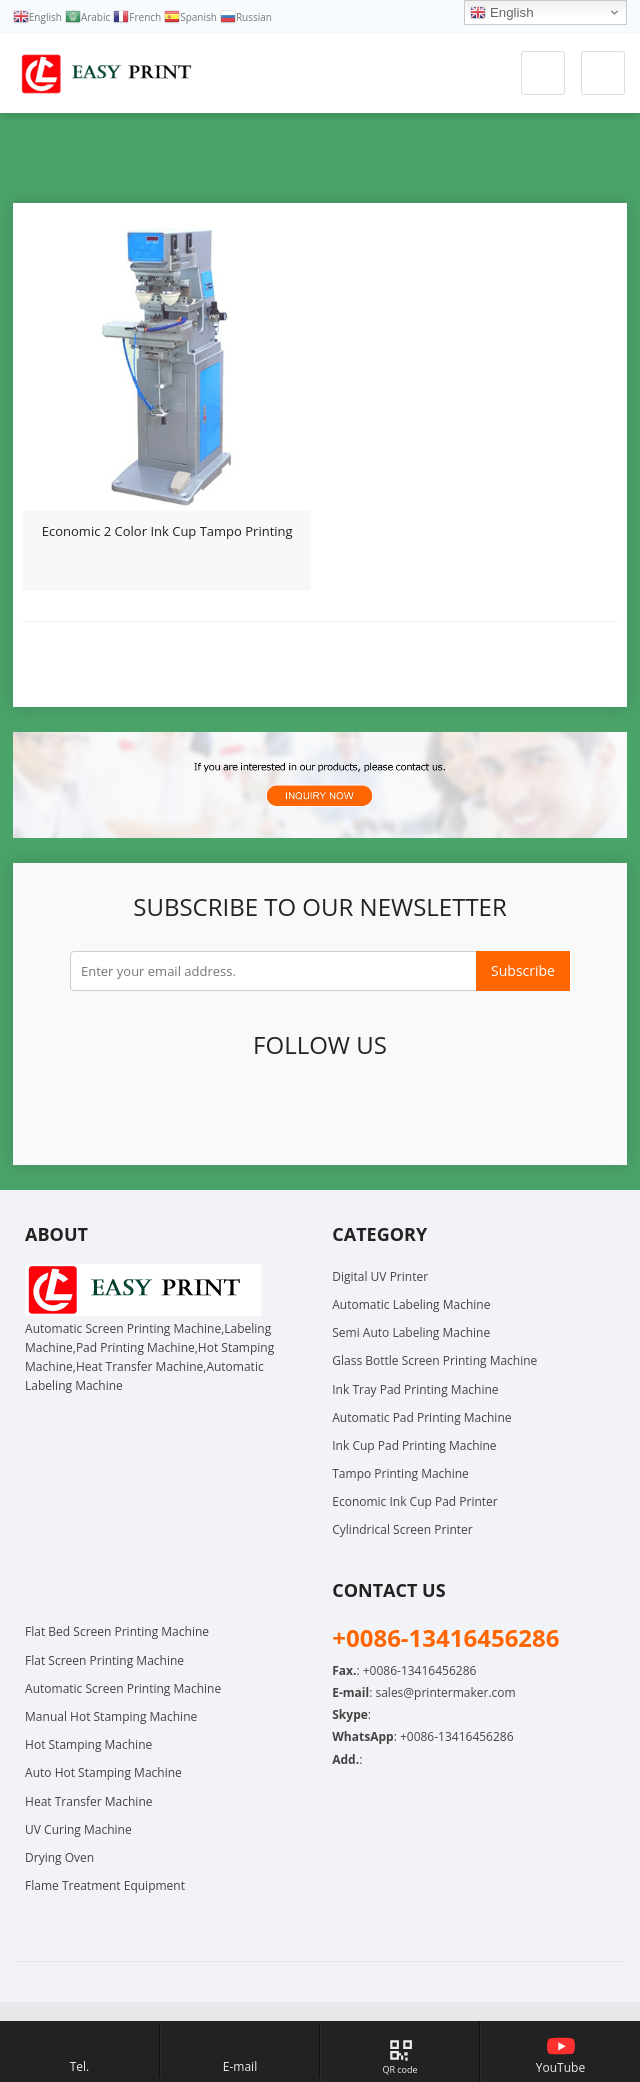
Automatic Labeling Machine (411, 1304)
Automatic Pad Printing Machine (421, 1417)
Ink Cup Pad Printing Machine (414, 1445)
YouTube (363, 1108)
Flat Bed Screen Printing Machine (117, 1631)
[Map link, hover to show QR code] (400, 2051)
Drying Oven (59, 1857)
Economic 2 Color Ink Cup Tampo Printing (167, 531)
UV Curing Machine (78, 1829)
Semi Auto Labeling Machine (411, 1332)
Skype (501, 1108)
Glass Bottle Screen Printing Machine (434, 1360)
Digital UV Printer (380, 1276)
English (501, 13)
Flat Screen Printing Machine (104, 1660)
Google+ (225, 1108)
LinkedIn (271, 1108)
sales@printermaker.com (445, 1692)
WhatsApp (455, 1108)
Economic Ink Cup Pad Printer (415, 1501)
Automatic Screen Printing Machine (123, 1688)
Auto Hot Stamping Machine (103, 1772)
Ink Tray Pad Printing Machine (415, 1389)
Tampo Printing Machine (400, 1473)
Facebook (133, 1108)
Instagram (409, 1108)
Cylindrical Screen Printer (402, 1529)
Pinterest (317, 1108)
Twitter (179, 1108)
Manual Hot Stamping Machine (111, 1716)
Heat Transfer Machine (88, 1801)
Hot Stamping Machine (88, 1744)
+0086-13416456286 (457, 1736)
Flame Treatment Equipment (105, 1885)
